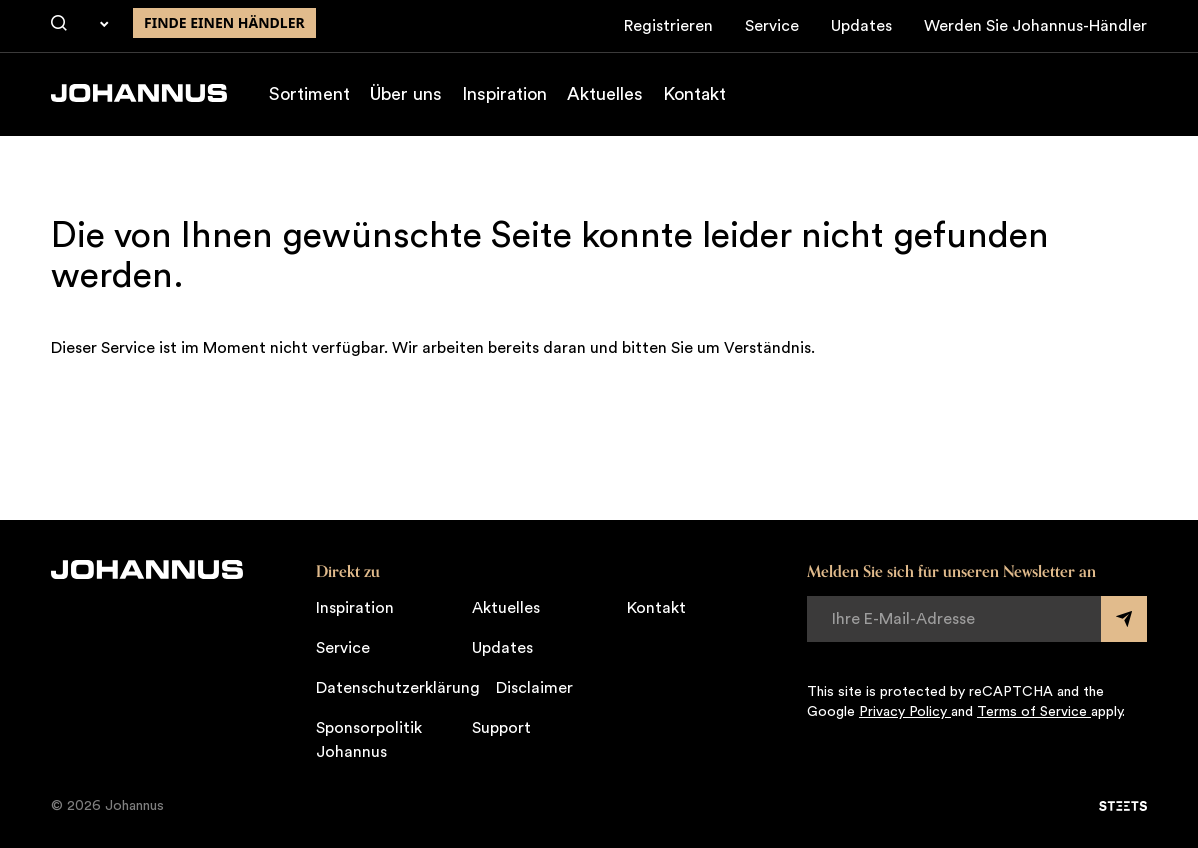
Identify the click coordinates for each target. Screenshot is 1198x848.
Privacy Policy (905, 712)
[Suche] (59, 24)
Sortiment (309, 94)
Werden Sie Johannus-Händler (1035, 26)
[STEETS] (1123, 806)
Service (772, 26)
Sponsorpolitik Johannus (369, 740)
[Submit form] (1124, 619)
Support (501, 728)
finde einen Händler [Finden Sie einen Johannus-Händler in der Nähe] (224, 22)
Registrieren (668, 26)
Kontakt (694, 94)
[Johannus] (139, 93)
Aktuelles (605, 94)
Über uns (406, 94)
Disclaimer (534, 688)
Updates (861, 26)
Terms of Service (1034, 712)
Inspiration (504, 94)
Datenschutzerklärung (398, 688)
